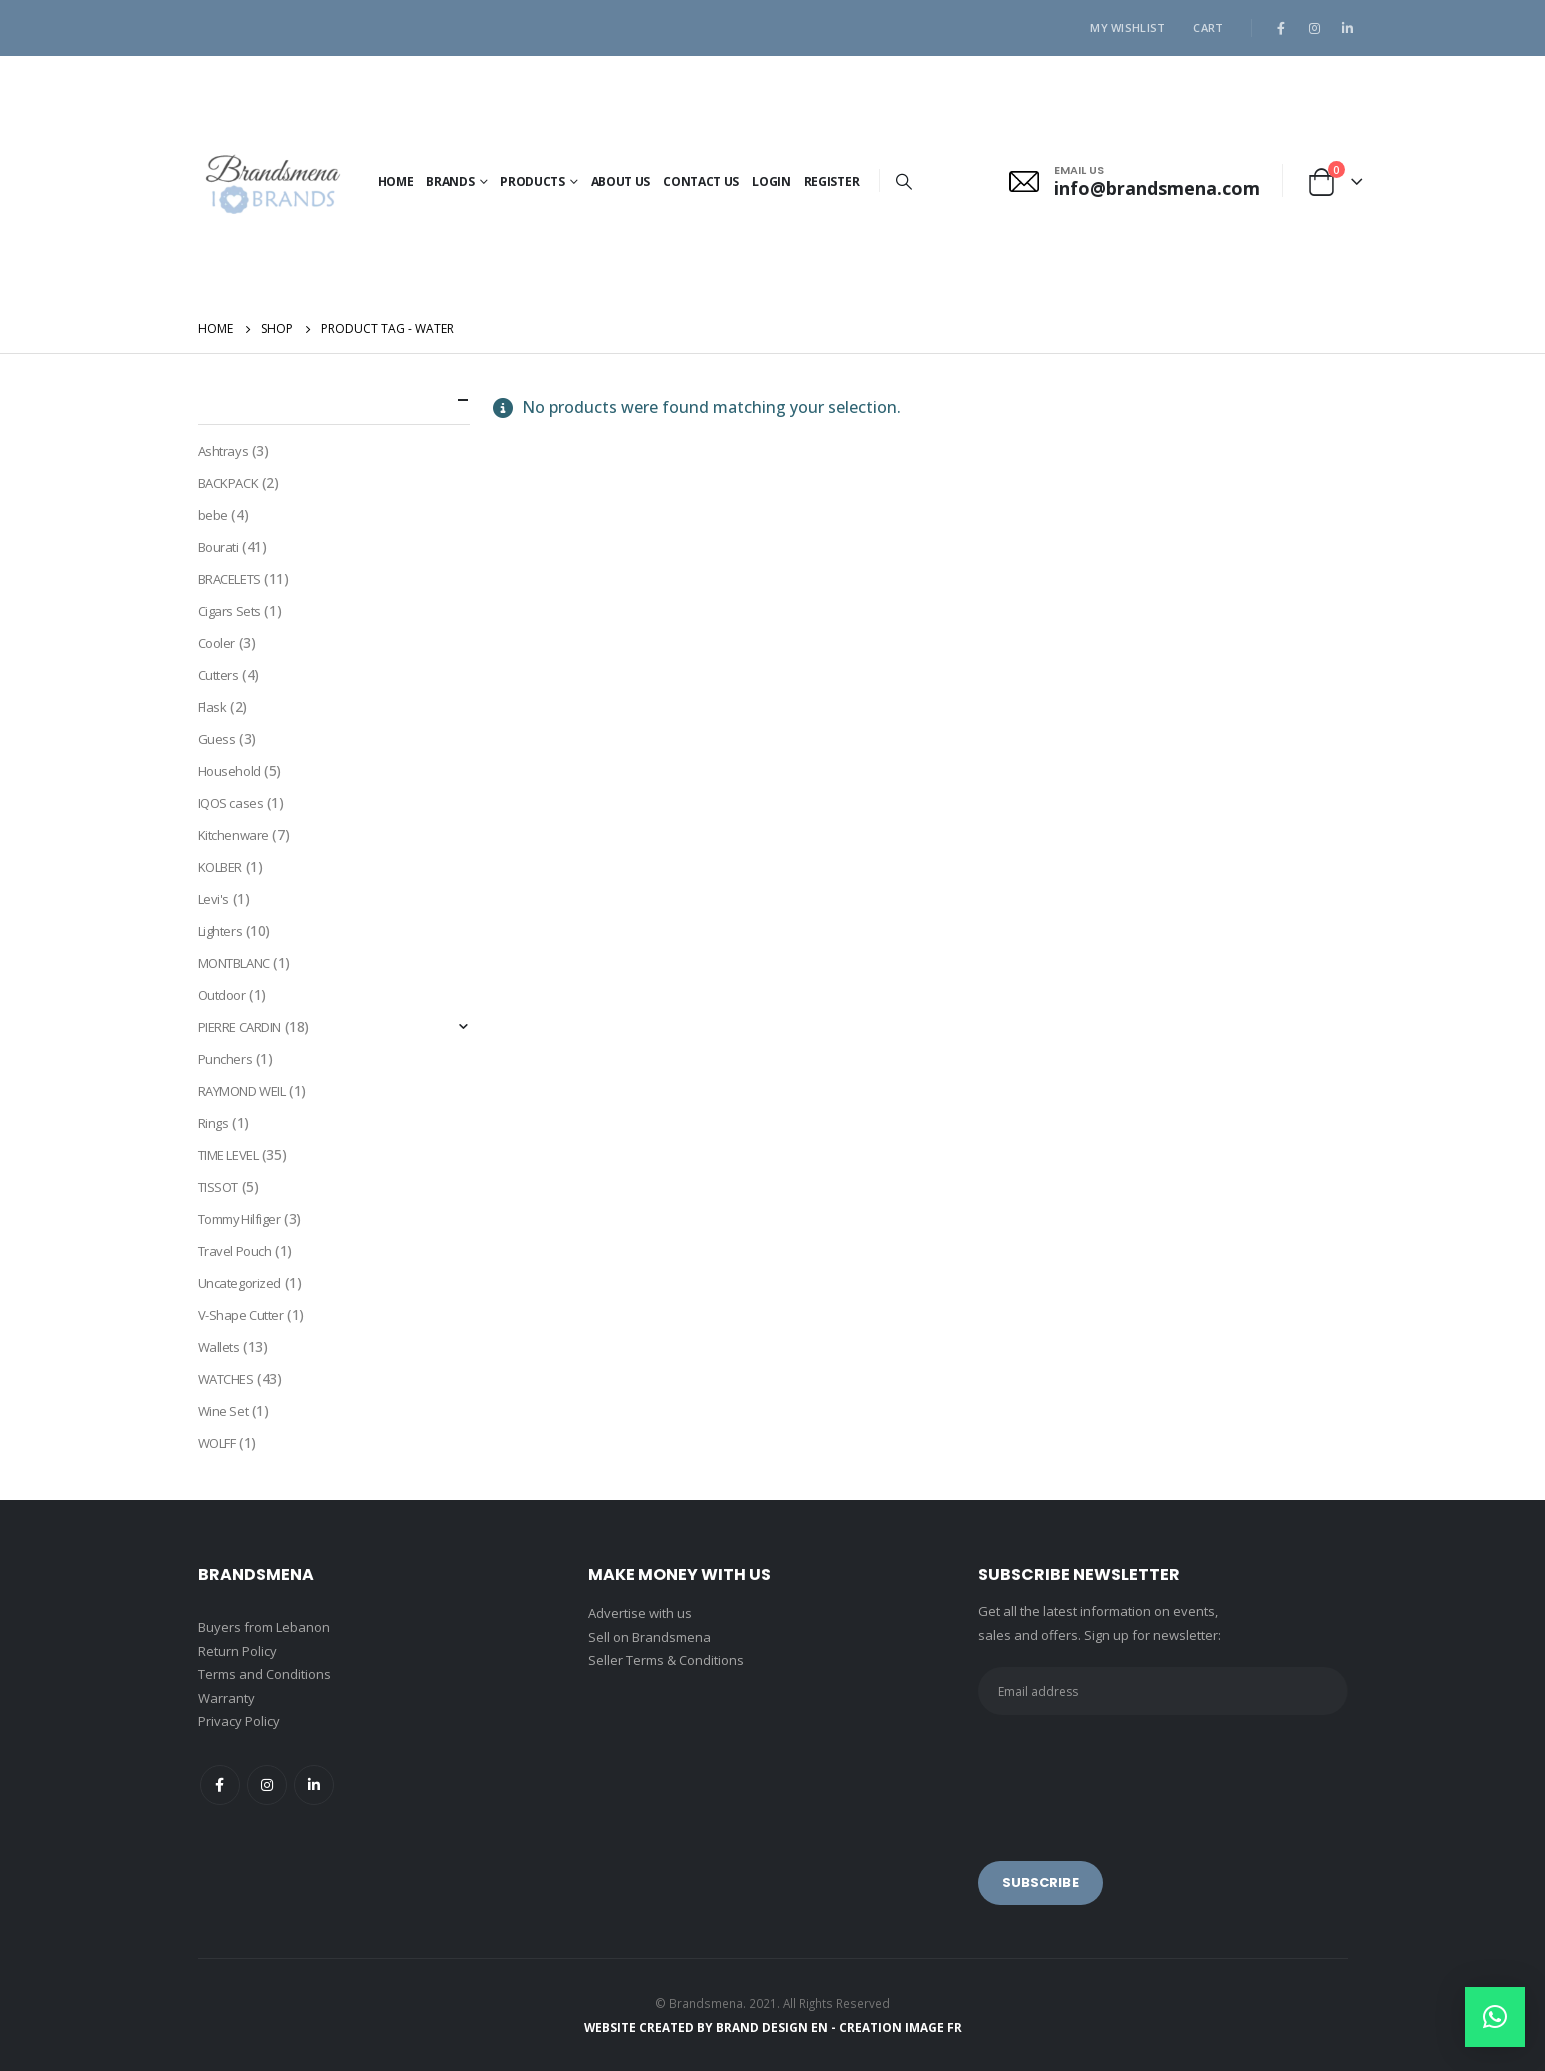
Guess (217, 739)
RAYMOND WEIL (242, 1091)
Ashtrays (223, 451)
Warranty (226, 1698)
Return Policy (237, 1651)
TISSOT (218, 1187)
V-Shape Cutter (241, 1315)
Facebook (220, 1785)
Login (771, 181)
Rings (213, 1123)
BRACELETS (229, 579)
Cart (1208, 27)
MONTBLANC (234, 963)
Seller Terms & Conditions (666, 1660)
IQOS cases (231, 803)
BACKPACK (228, 483)
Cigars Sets (229, 611)
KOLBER (220, 867)
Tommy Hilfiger (239, 1219)
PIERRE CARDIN (240, 1027)
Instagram (267, 1785)
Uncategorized (240, 1283)
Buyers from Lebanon (264, 1627)
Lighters (220, 931)
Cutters (218, 675)
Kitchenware (233, 835)
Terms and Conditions (264, 1674)
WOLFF (217, 1443)
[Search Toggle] (903, 181)
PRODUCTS (532, 181)
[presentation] (1130, 1774)
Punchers (225, 1059)
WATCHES (226, 1379)
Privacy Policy (239, 1721)
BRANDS (450, 181)
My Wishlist (1127, 27)
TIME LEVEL (228, 1155)
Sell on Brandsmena (649, 1637)
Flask (212, 707)
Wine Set (223, 1411)
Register (832, 181)
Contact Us (701, 181)
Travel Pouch (235, 1251)
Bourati (218, 547)
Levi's (213, 899)
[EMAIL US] (1134, 181)
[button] (1495, 2017)
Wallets (219, 1347)
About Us (621, 181)
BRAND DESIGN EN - (777, 2027)
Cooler (216, 643)
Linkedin (314, 1785)
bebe (213, 515)
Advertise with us (640, 1613)
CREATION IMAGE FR (900, 2027)
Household (229, 771)
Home (396, 181)
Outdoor (222, 995)
